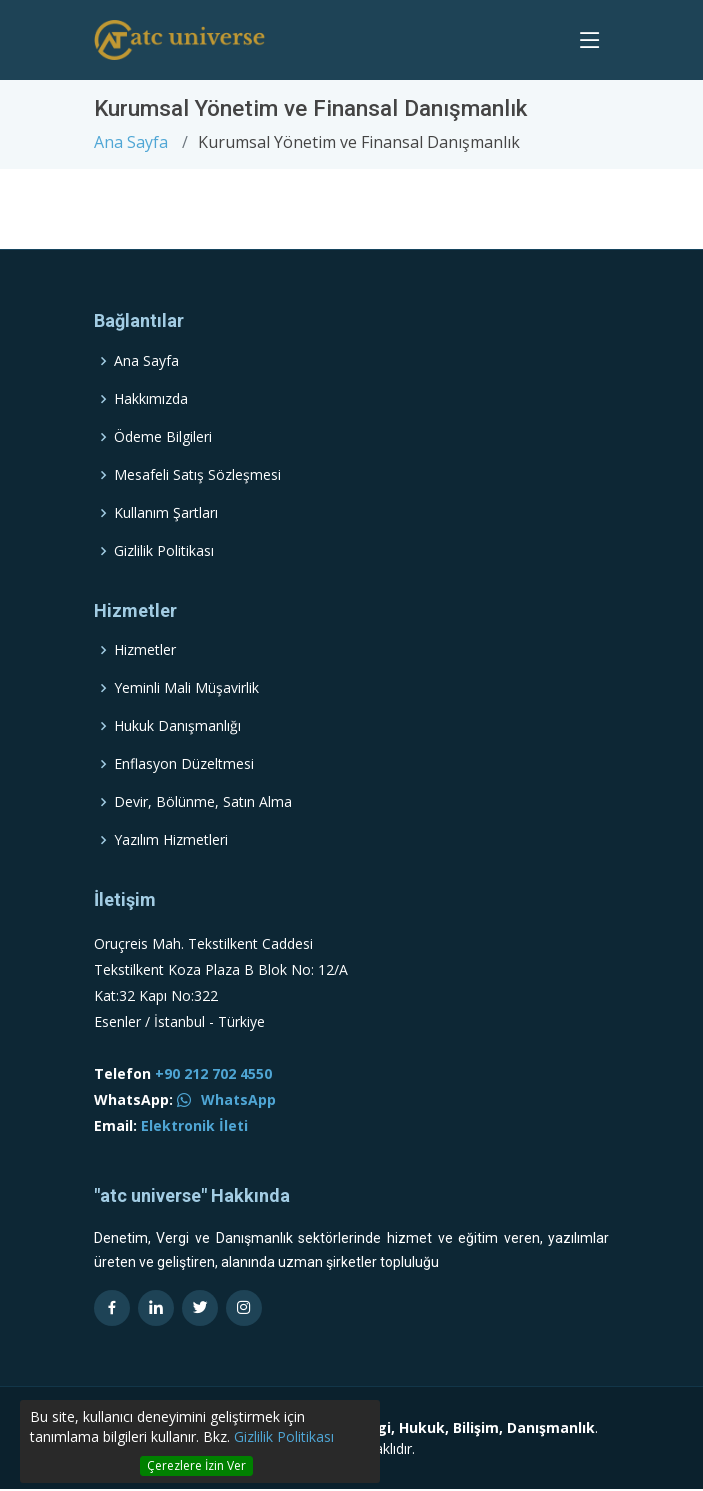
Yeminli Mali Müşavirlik (186, 688)
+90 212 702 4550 (213, 1073)
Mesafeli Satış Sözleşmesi (197, 475)
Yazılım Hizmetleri (171, 840)
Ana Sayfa (131, 142)
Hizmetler (145, 650)
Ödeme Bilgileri (163, 437)
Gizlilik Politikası (284, 1436)
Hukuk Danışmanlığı (177, 726)
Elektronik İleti (194, 1125)
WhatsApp (226, 1099)
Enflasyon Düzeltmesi (184, 764)
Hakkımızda (151, 399)
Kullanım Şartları (166, 513)
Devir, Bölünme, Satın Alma (203, 802)
